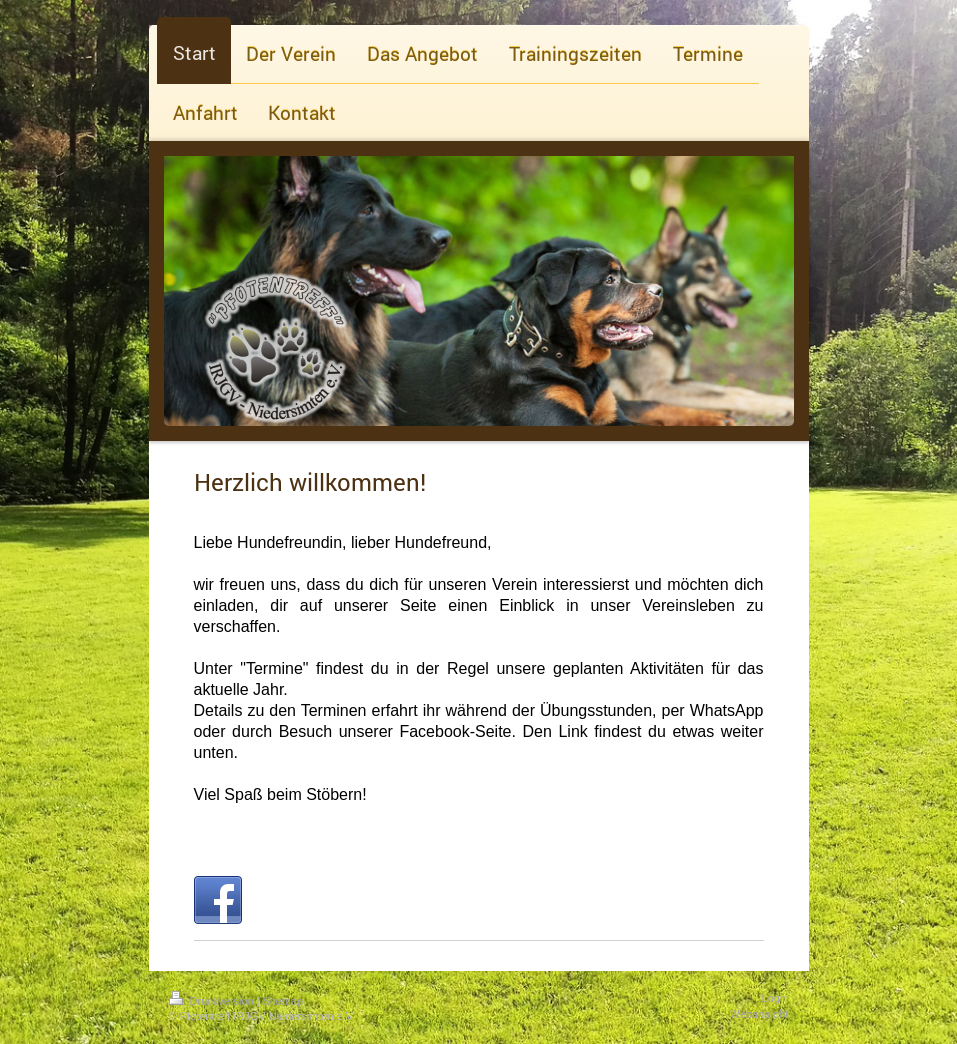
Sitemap (283, 1001)
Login (775, 998)
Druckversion (213, 1001)
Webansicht (759, 1013)
